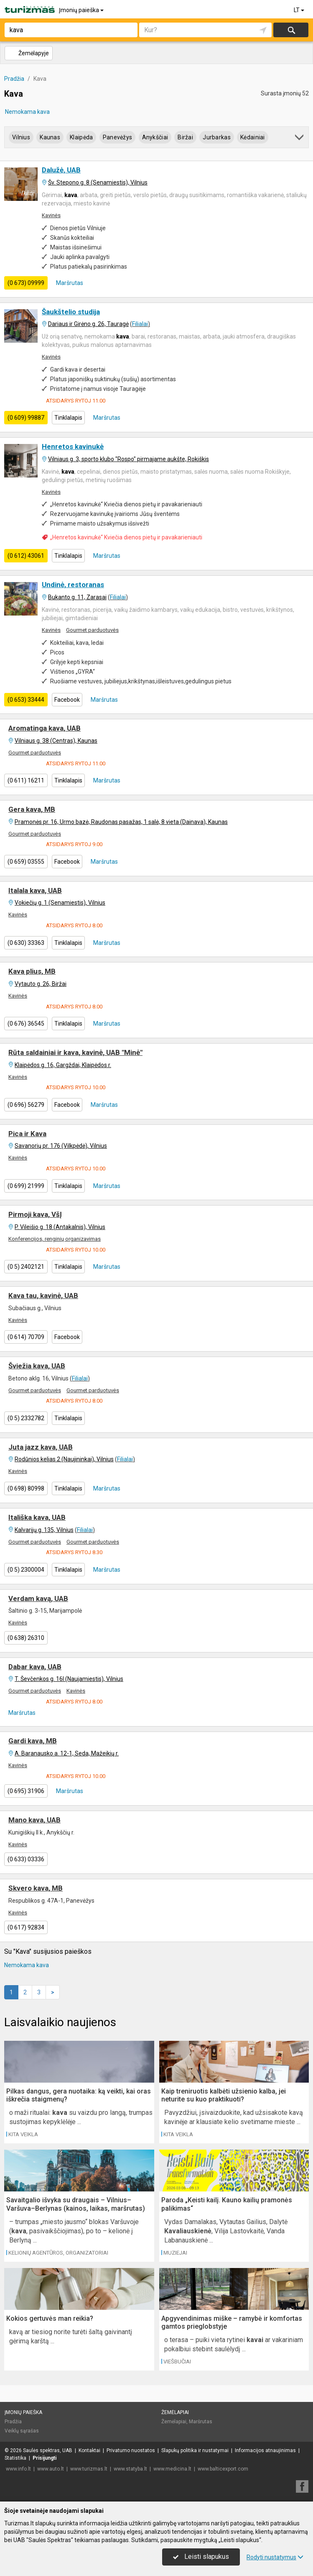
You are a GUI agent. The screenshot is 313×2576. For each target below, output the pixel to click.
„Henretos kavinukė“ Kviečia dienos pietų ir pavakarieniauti (126, 537)
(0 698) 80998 (26, 1488)
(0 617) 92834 (26, 1927)
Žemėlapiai (175, 2412)
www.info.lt (18, 2469)
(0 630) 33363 (26, 942)
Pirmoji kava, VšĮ (35, 1214)
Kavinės (51, 215)
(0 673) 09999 (26, 283)
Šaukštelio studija (71, 312)
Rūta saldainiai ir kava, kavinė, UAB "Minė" (75, 1052)
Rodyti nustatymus (275, 2557)
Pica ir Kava (27, 1133)
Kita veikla (23, 2134)
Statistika (15, 2458)
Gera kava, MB (31, 809)
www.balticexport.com (223, 2469)
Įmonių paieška (82, 10)
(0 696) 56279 (26, 1104)
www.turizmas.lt (88, 2469)
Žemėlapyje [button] (28, 53)
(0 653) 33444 (26, 699)
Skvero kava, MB (35, 1888)
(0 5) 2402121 (26, 1266)
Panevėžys (117, 137)
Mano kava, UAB (34, 1820)
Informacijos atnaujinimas (265, 2450)
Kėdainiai (252, 137)
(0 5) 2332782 (26, 1418)
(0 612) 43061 (26, 555)
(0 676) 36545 (26, 1023)
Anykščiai (155, 137)
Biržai (185, 137)
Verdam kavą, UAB (38, 1598)
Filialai (140, 324)
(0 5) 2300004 (26, 1569)
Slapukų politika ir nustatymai (195, 2450)
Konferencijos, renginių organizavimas (54, 1239)
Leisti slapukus (201, 2557)
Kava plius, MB (32, 971)
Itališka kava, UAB (37, 1517)
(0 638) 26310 (26, 1637)
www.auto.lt (50, 2469)
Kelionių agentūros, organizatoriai (58, 2253)
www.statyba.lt (130, 2469)
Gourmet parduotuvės (92, 630)
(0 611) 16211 (26, 780)
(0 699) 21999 (26, 1186)
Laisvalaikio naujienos (60, 2022)
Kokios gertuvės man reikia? (49, 2318)
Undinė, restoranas (73, 584)
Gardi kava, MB (32, 1741)
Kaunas (50, 137)
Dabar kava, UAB (34, 1667)
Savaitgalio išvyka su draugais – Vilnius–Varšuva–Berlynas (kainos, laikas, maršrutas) (75, 2204)
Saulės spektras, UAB (47, 2450)
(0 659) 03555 (26, 861)
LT (299, 10)
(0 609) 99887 (26, 417)
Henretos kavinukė (73, 446)
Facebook (67, 699)
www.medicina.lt (172, 2469)
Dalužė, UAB (61, 170)
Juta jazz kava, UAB (40, 1447)
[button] (299, 138)
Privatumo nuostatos (131, 2450)
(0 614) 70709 (26, 1337)
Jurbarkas (217, 137)
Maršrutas (69, 283)
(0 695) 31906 (26, 1791)
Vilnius (21, 137)
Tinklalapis (68, 417)
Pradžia (13, 2422)
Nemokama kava (27, 111)
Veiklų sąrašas (22, 2431)
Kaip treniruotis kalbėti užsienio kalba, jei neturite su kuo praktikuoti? (223, 2095)
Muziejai (175, 2253)
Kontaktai (89, 2450)
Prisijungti (44, 2458)
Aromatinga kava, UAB (44, 728)
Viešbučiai (177, 2361)
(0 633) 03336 (26, 1859)
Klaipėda (81, 137)
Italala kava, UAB (35, 890)
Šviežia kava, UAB (36, 1366)
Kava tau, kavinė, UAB (43, 1295)
